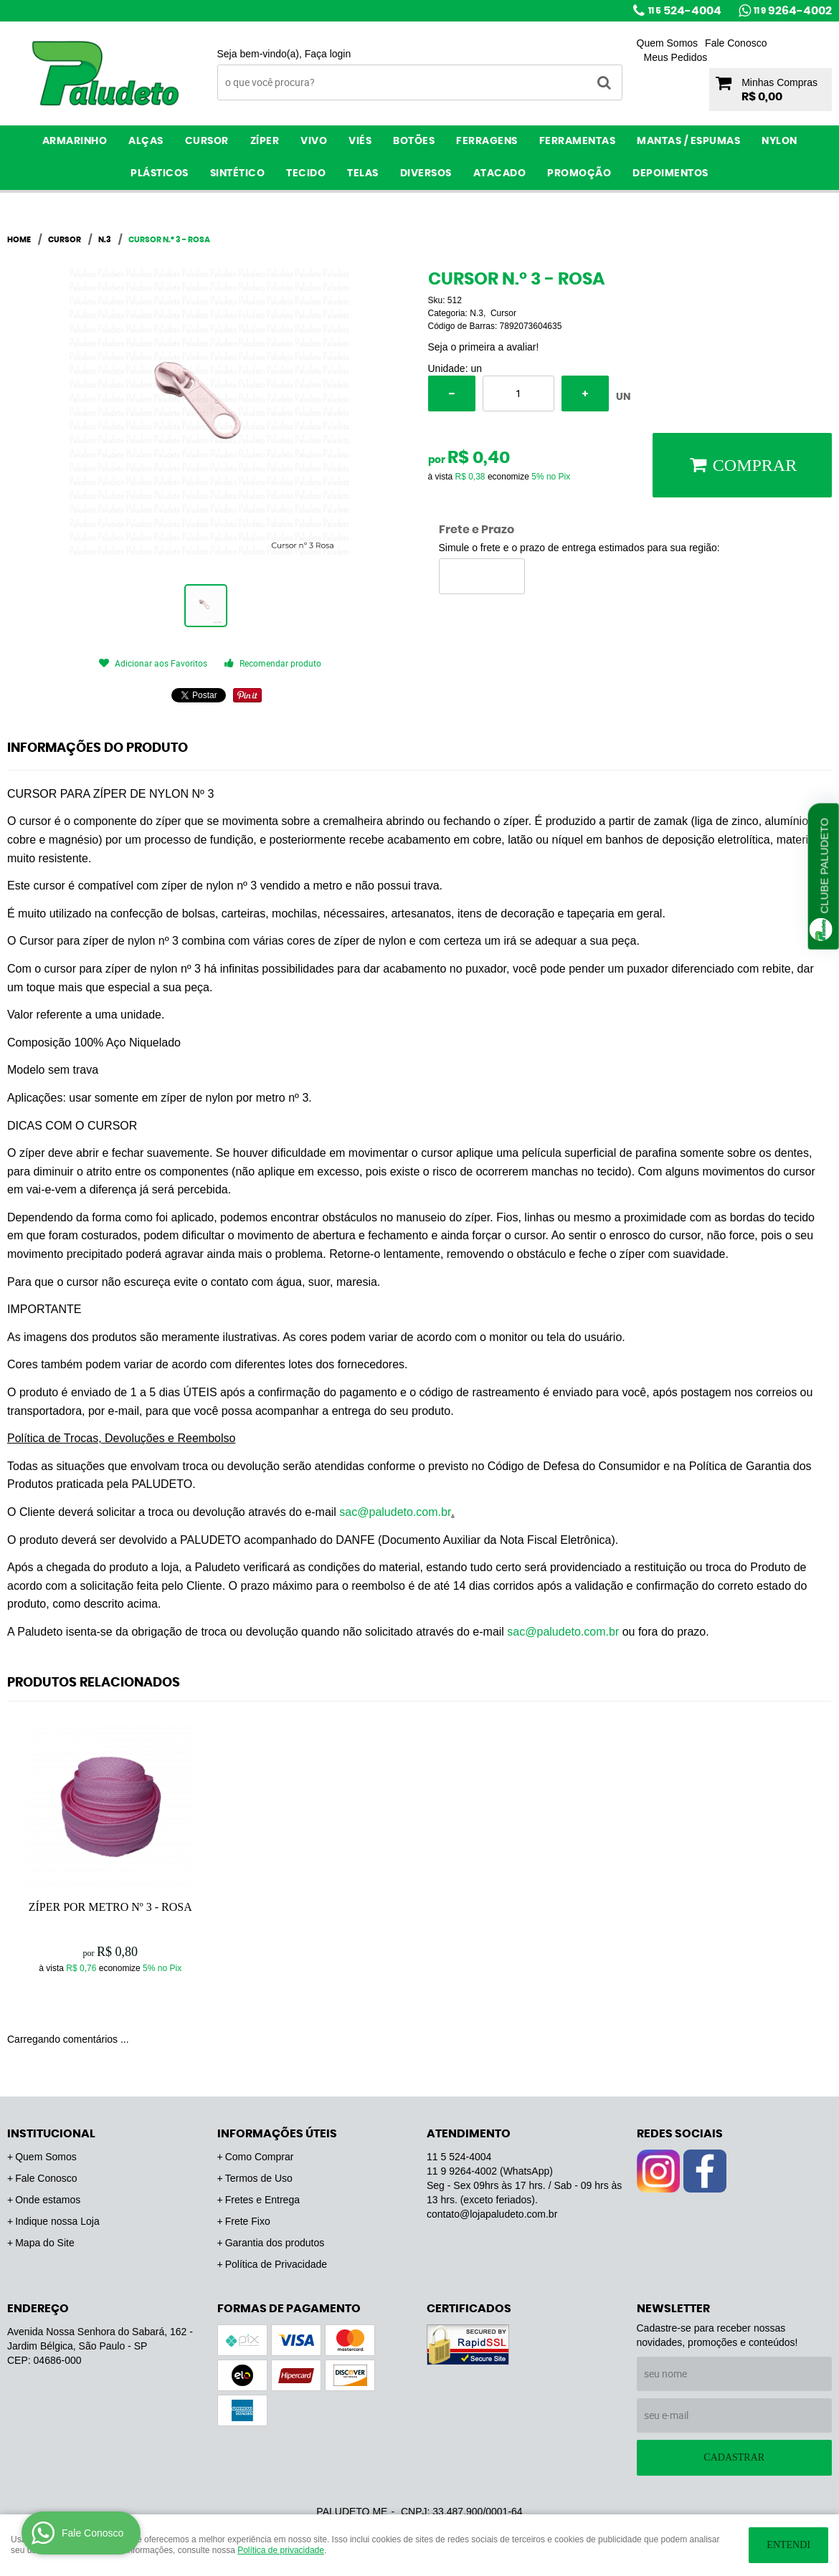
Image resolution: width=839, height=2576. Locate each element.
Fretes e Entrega (262, 2199)
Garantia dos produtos (275, 2242)
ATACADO (499, 173)
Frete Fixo (247, 2221)
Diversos (426, 173)
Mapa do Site (45, 2242)
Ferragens (487, 141)
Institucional (51, 2133)
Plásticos (160, 173)
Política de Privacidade (276, 2264)
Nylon (779, 141)
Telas (363, 173)
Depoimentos (670, 173)
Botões (414, 141)
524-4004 (684, 10)
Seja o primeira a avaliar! (483, 347)
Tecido (306, 173)
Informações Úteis (277, 2133)
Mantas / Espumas (688, 141)
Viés (360, 141)
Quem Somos (667, 43)
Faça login (328, 53)
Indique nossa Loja (57, 2221)
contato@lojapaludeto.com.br (492, 2214)
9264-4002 (793, 10)
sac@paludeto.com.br (395, 1512)
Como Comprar (259, 2156)
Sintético (237, 173)
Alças (145, 141)
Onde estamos (47, 2199)
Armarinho (75, 141)
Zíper (265, 141)
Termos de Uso (259, 2178)
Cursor (207, 141)
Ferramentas (577, 141)
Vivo (313, 141)
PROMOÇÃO (579, 173)
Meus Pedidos (676, 57)
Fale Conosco (736, 43)
